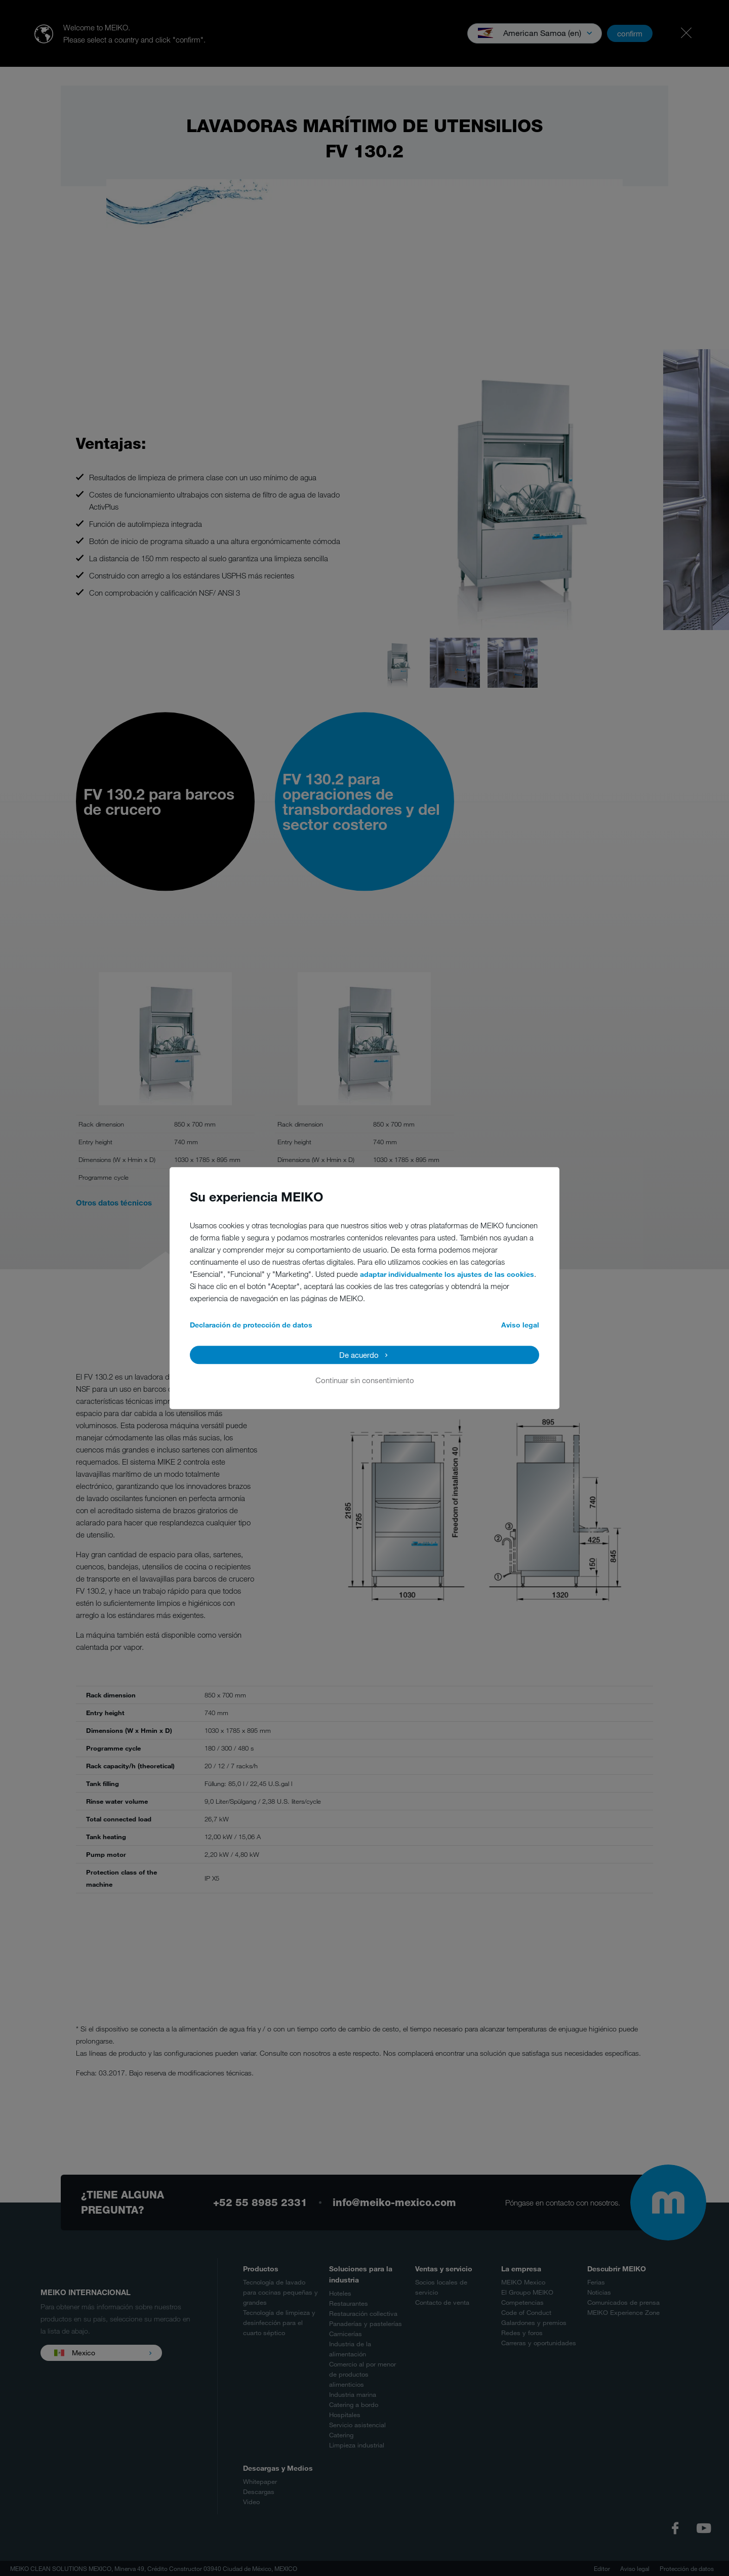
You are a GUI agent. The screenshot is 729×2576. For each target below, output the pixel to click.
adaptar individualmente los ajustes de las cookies (447, 1274)
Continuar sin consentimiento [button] (364, 1380)
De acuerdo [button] (359, 1354)
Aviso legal (520, 1324)
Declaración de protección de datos (251, 1324)
